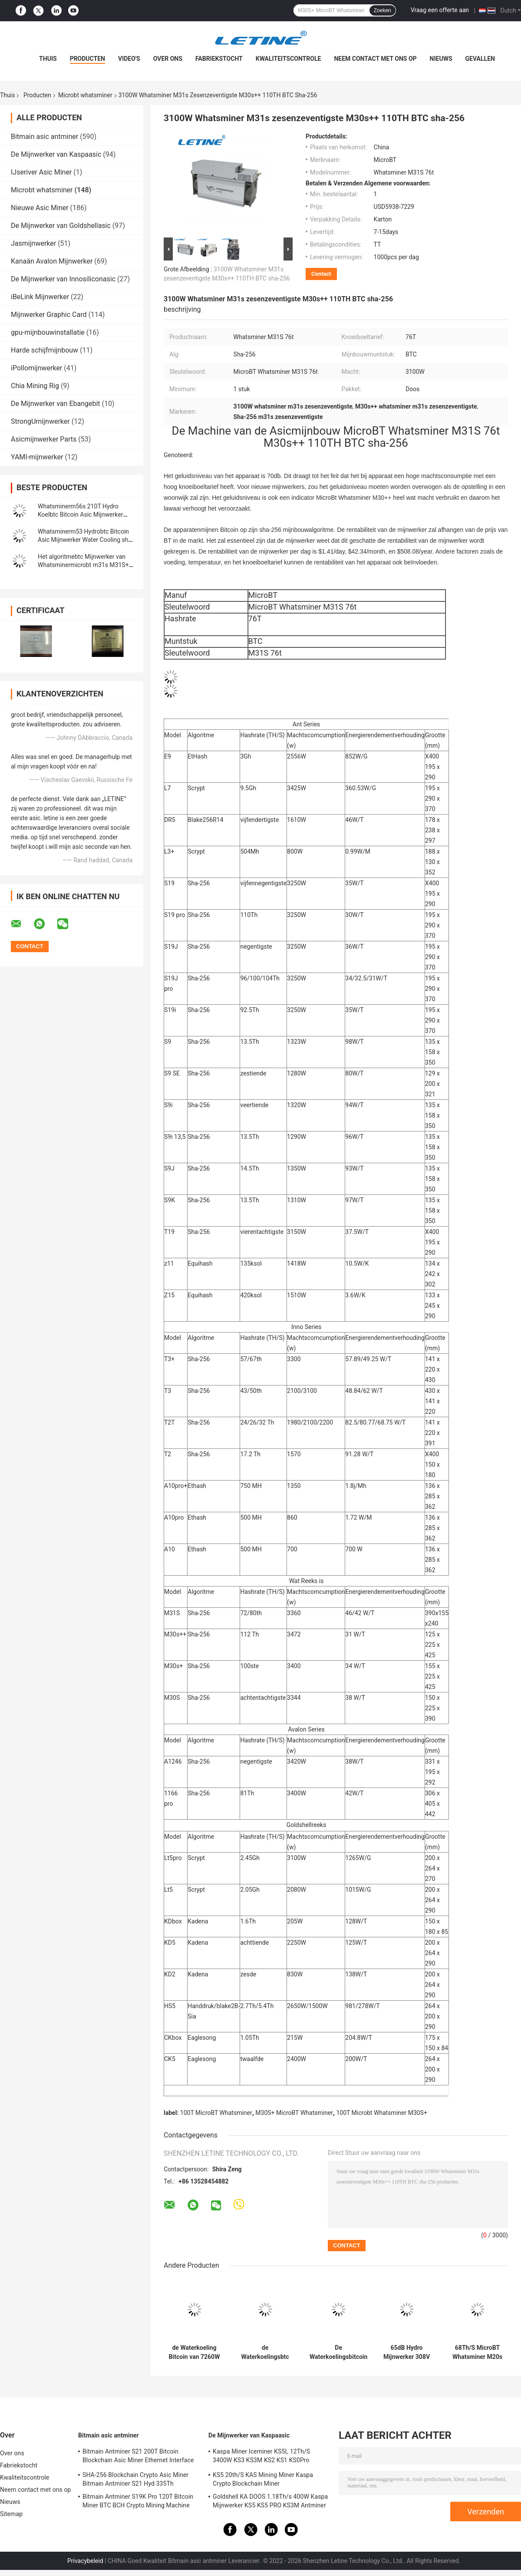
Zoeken (382, 10)
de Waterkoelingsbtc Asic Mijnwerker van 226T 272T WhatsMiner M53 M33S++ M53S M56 (265, 2352)
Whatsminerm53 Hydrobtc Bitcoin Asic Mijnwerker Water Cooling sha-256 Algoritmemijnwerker (85, 539)
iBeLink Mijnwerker (40, 297)
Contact (321, 273)
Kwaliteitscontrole (288, 58)
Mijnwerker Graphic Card (48, 314)
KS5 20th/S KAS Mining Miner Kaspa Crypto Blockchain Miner (263, 2479)
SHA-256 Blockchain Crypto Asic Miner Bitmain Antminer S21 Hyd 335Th (135, 2479)
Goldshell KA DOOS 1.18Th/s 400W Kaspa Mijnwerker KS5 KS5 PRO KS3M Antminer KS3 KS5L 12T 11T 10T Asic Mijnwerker (270, 2502)
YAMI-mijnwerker (37, 457)
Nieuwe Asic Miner (40, 208)
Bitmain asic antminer (44, 136)
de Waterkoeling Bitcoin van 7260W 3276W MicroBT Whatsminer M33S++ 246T (194, 2352)
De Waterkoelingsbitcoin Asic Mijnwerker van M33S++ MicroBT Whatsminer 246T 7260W (338, 2352)
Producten (87, 58)
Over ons (167, 58)
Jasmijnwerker (33, 243)
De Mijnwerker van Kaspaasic (56, 154)
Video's (129, 58)
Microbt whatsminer (85, 95)
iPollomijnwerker (36, 368)
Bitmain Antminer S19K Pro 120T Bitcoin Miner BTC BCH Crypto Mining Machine (137, 2501)
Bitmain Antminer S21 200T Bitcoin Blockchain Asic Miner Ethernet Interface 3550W (138, 2457)
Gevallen (480, 58)
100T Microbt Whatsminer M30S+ (381, 2112)
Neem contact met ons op (375, 58)
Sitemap (11, 2513)
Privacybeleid (85, 2560)
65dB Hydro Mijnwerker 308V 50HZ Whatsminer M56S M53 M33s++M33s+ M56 (407, 2352)
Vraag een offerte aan (440, 10)
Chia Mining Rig (35, 386)
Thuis (48, 58)
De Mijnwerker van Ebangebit (55, 403)
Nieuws (441, 58)
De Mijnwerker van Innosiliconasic (63, 279)
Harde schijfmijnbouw (44, 350)
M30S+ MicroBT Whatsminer (294, 2112)
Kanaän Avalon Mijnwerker (51, 261)
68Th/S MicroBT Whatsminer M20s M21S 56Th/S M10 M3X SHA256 (477, 2352)
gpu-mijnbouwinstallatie (48, 332)
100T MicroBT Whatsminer (216, 2112)
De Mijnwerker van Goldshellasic (61, 225)
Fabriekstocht (219, 58)
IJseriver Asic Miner (41, 172)
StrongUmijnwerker (40, 421)
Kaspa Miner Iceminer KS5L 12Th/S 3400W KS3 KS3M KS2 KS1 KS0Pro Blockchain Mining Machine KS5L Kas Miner (264, 2457)
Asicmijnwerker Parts (43, 439)
